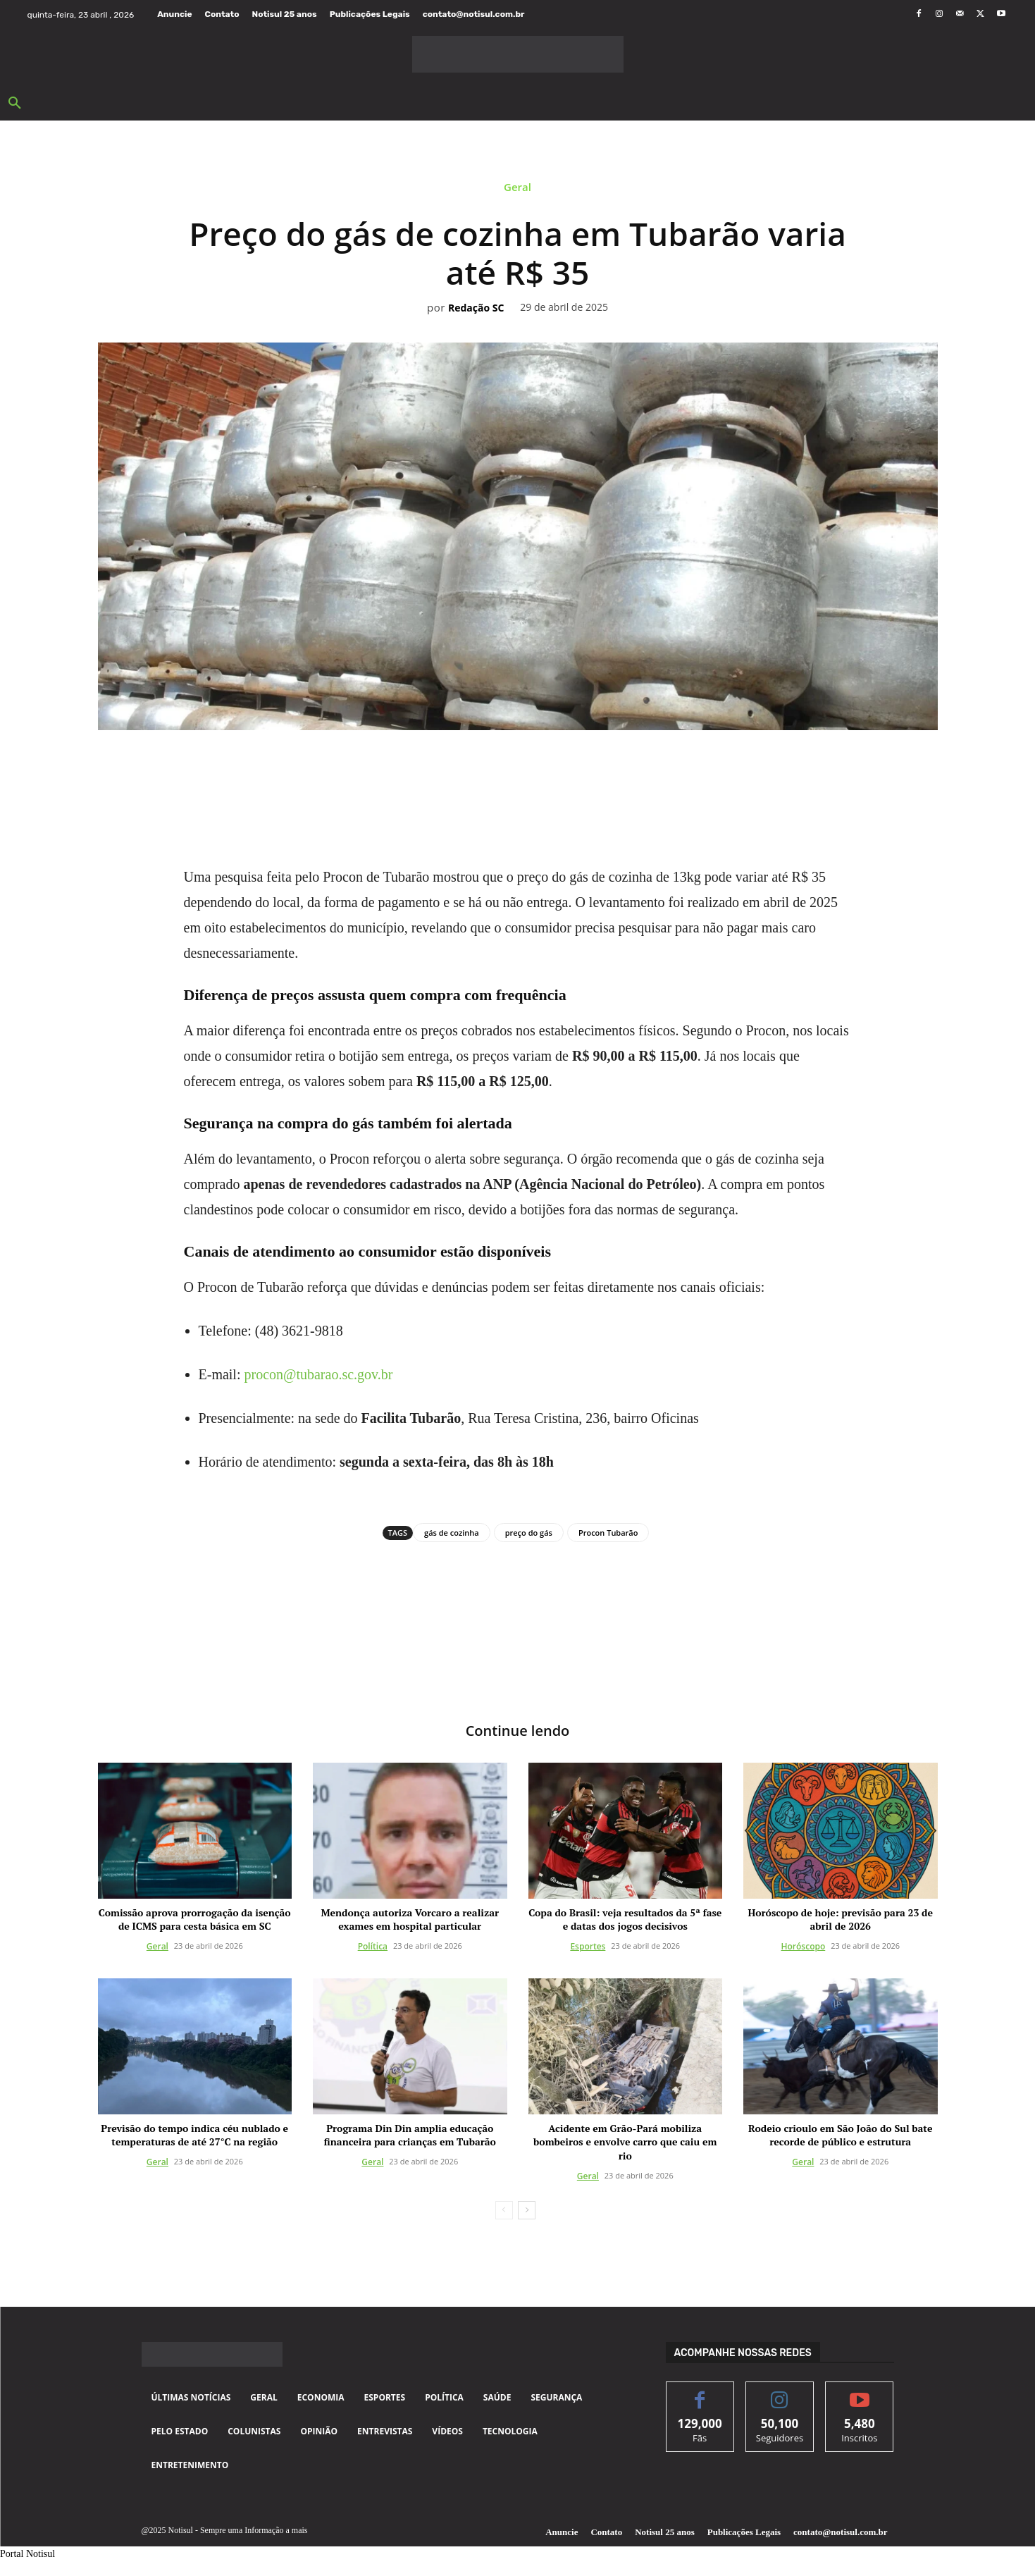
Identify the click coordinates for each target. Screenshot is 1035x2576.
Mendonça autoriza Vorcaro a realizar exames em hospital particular (410, 1919)
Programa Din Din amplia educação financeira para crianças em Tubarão (410, 2134)
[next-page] (526, 2209)
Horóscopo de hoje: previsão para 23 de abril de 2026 (841, 1919)
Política (373, 1946)
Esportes (587, 1946)
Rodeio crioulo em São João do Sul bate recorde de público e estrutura (840, 2134)
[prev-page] (504, 2209)
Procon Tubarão (608, 1532)
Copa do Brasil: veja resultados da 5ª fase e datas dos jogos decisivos (624, 1919)
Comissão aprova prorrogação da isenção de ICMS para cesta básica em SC (195, 1919)
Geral (517, 190)
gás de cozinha (451, 1532)
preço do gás (528, 1532)
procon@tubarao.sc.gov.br (318, 1374)
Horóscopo (803, 1946)
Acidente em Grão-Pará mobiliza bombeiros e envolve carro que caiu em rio (625, 2141)
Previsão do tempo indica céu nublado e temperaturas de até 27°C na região (194, 2134)
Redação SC (476, 308)
